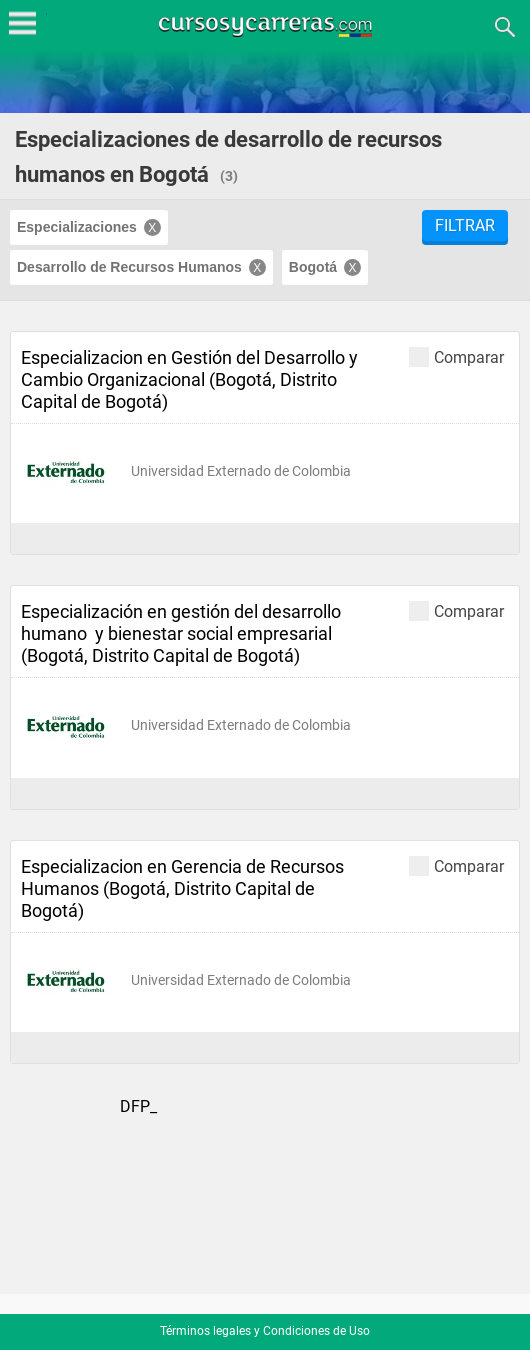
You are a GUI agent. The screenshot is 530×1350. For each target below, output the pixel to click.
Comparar (456, 356)
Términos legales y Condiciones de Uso (265, 1331)
